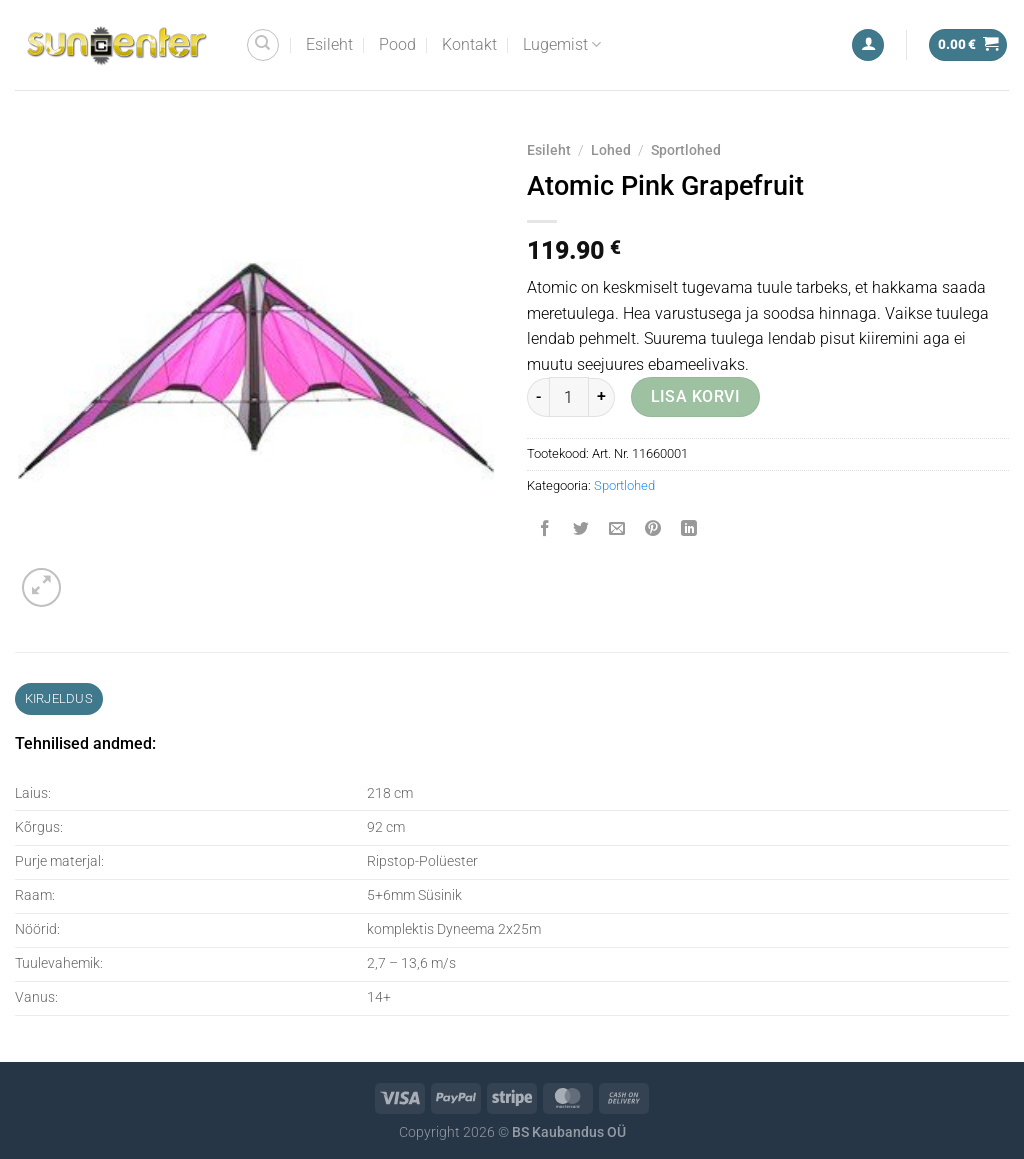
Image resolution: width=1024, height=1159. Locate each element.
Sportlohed (686, 150)
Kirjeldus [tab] (59, 698)
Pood (397, 44)
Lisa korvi (696, 397)
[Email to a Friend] (617, 530)
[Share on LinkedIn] (689, 530)
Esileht (329, 44)
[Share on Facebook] (545, 530)
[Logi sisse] (868, 45)
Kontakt (469, 44)
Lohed (611, 150)
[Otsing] (263, 45)
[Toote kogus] (569, 397)
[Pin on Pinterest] (653, 530)
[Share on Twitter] (581, 530)
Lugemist (562, 45)
